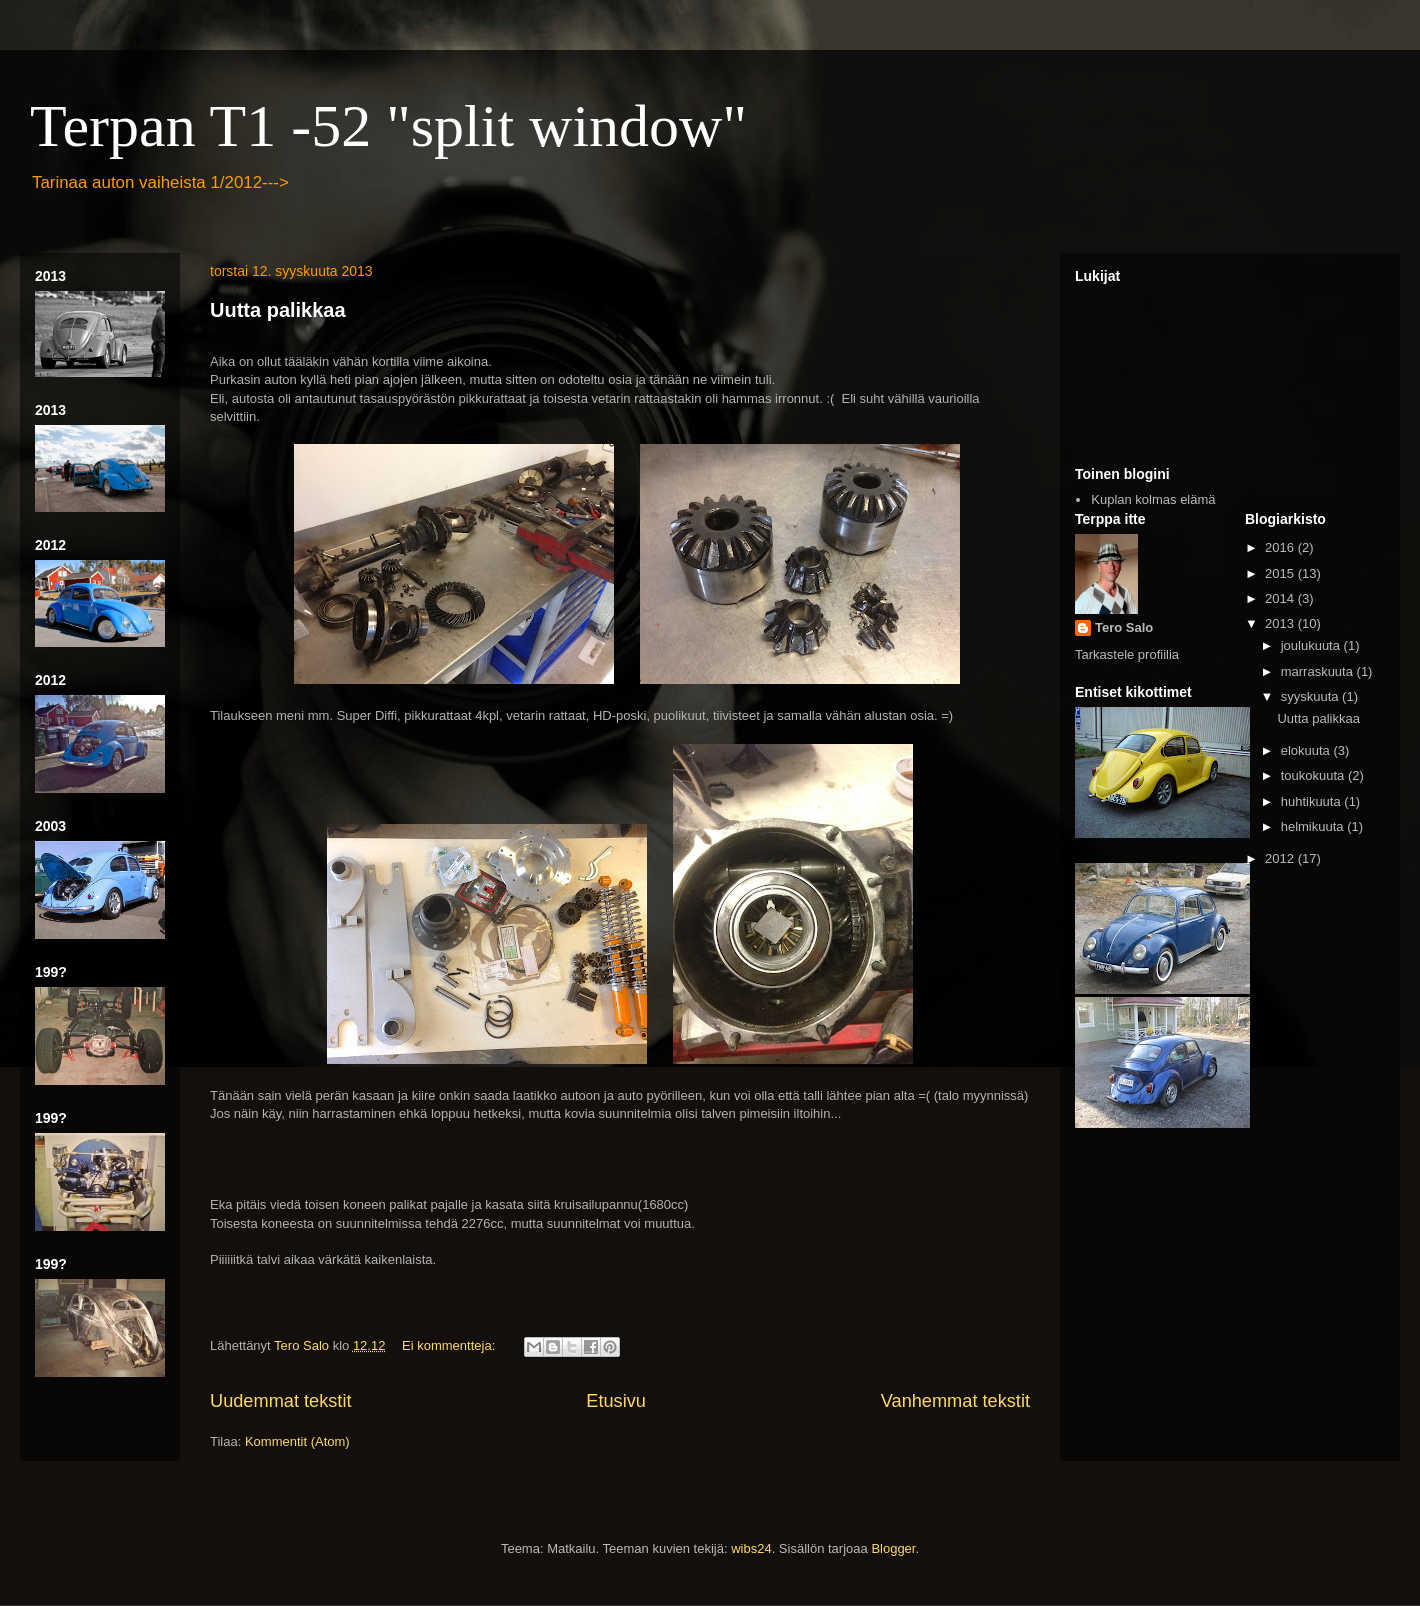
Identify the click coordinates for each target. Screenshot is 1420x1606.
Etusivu (616, 1401)
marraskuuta (1319, 671)
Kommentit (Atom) (297, 1441)
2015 (1281, 573)
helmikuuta (1314, 826)
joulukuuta (1312, 645)
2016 (1281, 547)
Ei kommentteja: (450, 1345)
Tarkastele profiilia (1127, 654)
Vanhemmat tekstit (955, 1401)
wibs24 (751, 1548)
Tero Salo (1124, 627)
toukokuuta (1314, 775)
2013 (1281, 623)
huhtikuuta (1313, 801)
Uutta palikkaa (278, 310)
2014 (1281, 598)
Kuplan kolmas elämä (1153, 499)
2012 (1281, 858)
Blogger (893, 1548)
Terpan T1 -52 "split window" (388, 126)
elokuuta (1307, 750)
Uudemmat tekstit (281, 1401)
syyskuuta (1311, 696)
